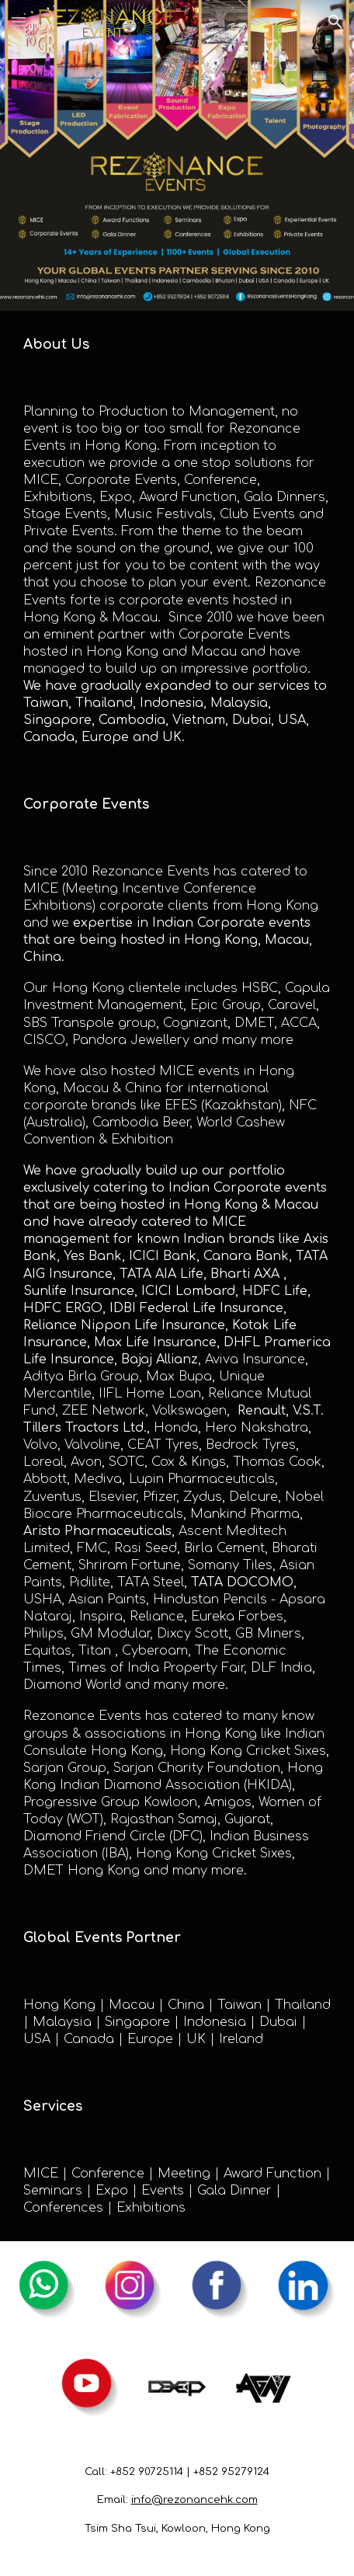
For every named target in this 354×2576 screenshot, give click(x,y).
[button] (18, 21)
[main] (177, 344)
